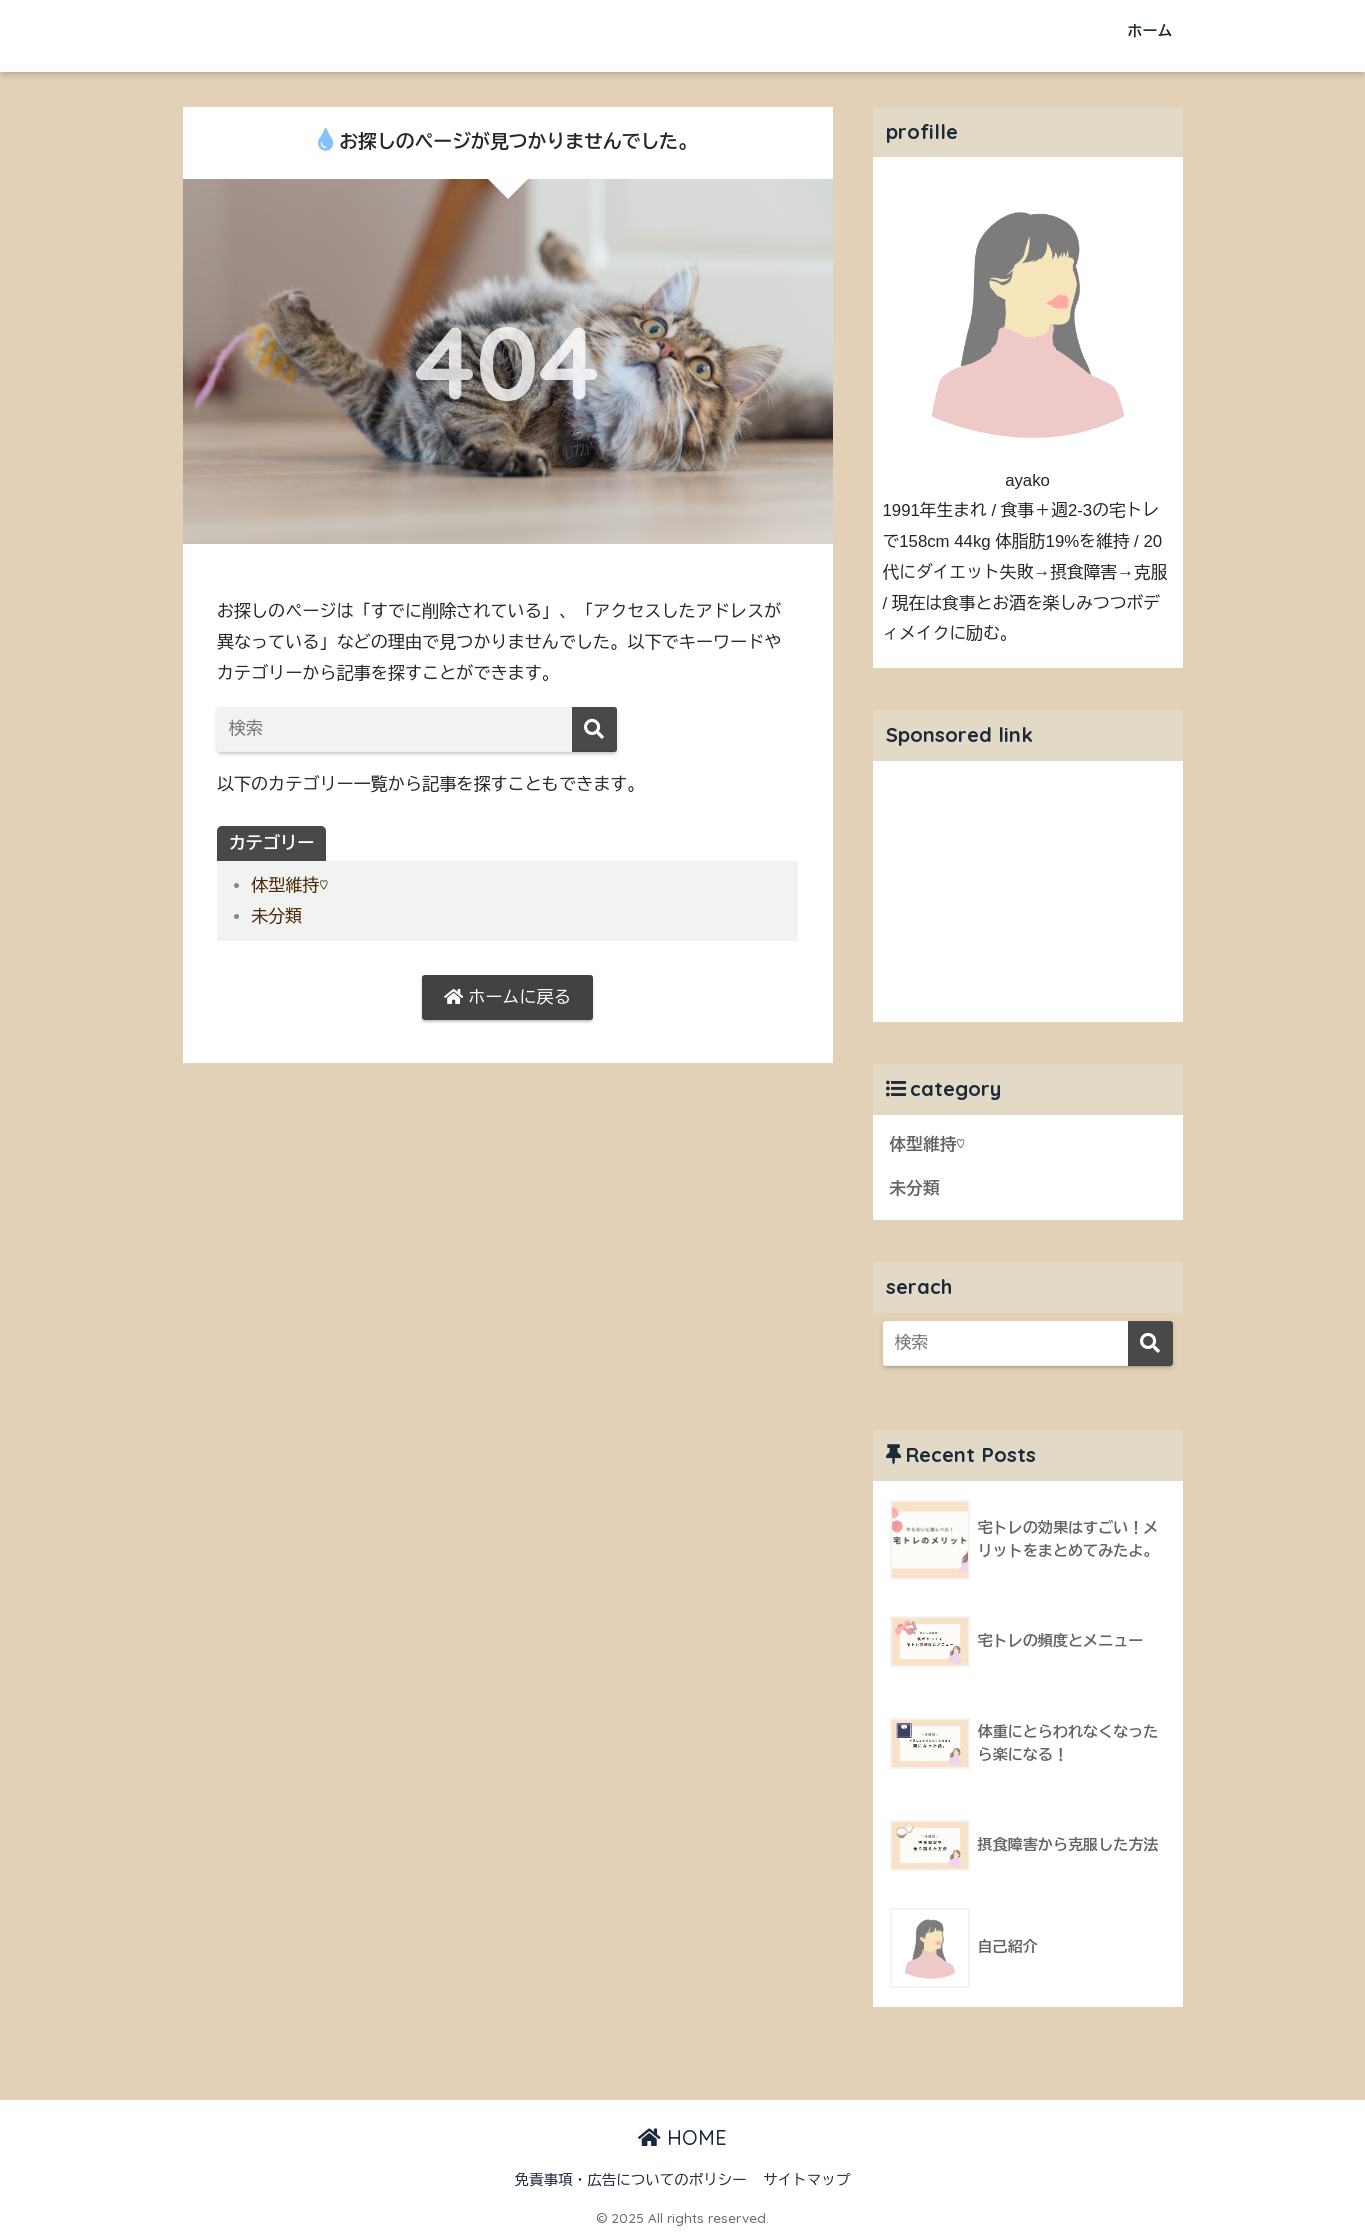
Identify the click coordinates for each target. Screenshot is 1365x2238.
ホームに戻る (507, 997)
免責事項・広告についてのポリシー (631, 2180)
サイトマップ (806, 2180)
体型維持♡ (289, 885)
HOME (682, 2137)
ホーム (1150, 30)
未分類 (276, 916)
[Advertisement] (1028, 886)
